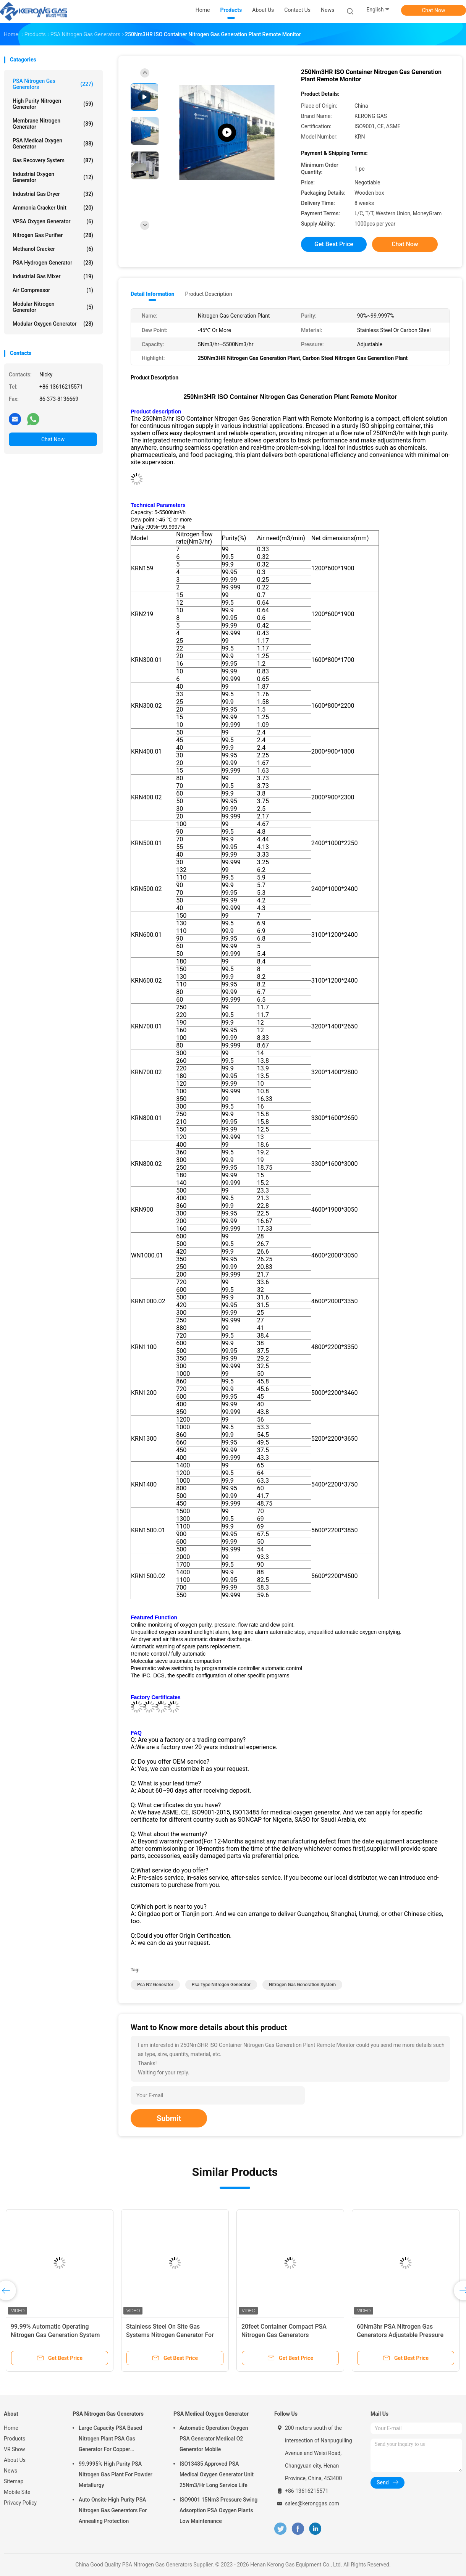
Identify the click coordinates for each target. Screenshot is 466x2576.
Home (11, 2428)
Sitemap (13, 2481)
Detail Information (152, 294)
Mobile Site (17, 2492)
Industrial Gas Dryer (53, 194)
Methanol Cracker (53, 249)
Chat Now (433, 10)
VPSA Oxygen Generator (53, 221)
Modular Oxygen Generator (53, 324)
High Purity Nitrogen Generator (53, 104)
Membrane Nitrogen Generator (53, 124)
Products (14, 2439)
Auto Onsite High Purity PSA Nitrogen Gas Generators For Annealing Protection (113, 2510)
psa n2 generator (155, 1984)
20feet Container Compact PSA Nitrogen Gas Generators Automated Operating (284, 2335)
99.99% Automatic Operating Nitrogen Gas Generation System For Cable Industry (55, 2335)
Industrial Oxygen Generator (53, 177)
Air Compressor (53, 290)
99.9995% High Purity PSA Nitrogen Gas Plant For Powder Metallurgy (115, 2474)
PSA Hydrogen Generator (53, 262)
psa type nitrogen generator (221, 1984)
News (10, 2471)
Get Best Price (333, 244)
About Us (15, 2460)
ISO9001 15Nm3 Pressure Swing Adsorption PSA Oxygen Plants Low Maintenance (218, 2510)
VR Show (14, 2449)
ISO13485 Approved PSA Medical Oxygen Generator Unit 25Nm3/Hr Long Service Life (217, 2474)
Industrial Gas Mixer (53, 276)
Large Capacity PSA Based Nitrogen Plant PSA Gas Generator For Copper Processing (110, 2440)
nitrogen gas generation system (302, 1984)
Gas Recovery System (53, 160)
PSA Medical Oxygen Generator (53, 143)
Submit (169, 2118)
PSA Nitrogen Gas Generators (53, 84)
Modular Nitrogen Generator (53, 307)
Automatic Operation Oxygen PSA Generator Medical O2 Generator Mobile (214, 2438)
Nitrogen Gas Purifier (53, 235)
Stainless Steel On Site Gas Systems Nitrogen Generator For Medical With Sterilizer (170, 2335)
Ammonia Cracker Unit (53, 207)
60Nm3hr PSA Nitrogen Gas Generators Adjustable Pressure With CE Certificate (400, 2335)
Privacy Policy (20, 2503)
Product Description (208, 294)
